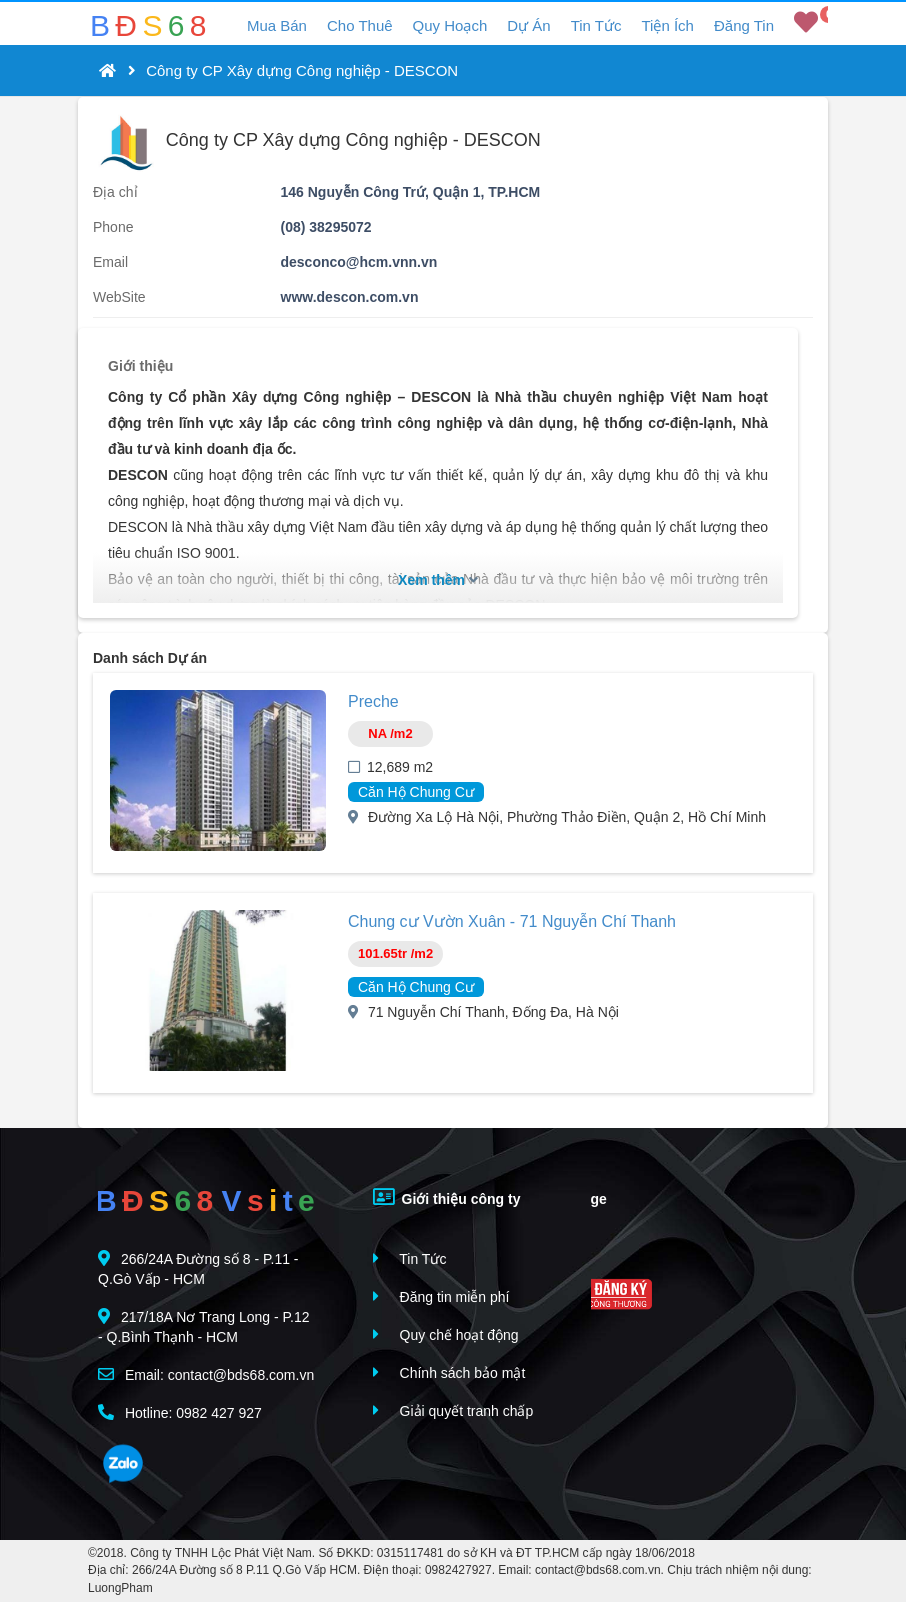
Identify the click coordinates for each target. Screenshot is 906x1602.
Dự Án (528, 25)
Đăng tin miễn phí (441, 1296)
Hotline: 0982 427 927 (180, 1412)
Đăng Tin (744, 25)
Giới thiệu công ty (447, 1197)
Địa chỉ (115, 192)
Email (110, 262)
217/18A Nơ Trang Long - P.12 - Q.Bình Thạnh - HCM (204, 1326)
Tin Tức (596, 25)
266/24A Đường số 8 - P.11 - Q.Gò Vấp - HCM (198, 1268)
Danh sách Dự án (150, 658)
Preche (373, 701)
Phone (113, 227)
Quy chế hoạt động (446, 1334)
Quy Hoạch (450, 25)
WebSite (119, 297)
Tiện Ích (667, 25)
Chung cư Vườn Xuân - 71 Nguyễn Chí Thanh (512, 921)
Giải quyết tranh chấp (453, 1410)
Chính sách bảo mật (449, 1372)
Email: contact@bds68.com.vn (206, 1374)
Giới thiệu (140, 366)
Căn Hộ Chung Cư (416, 792)
